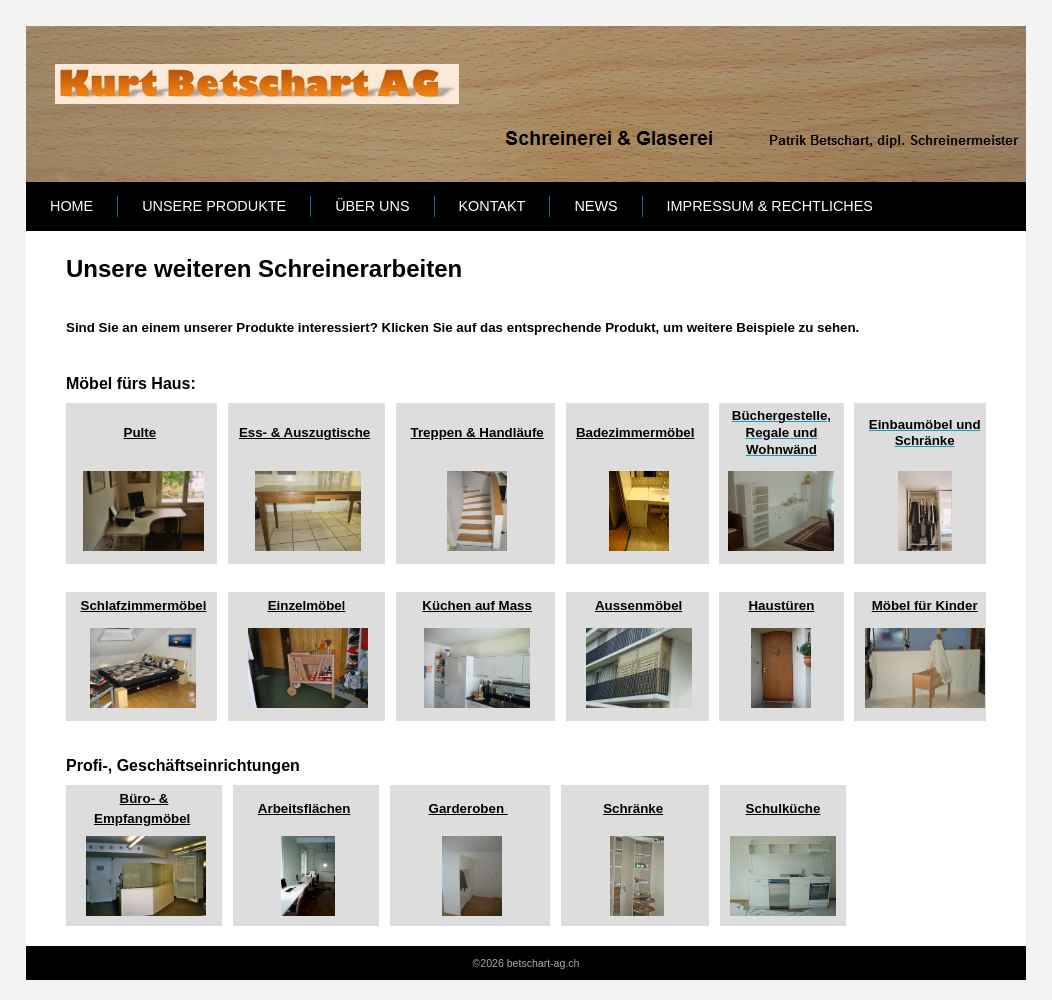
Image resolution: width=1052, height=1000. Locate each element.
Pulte (140, 432)
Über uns (372, 206)
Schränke (633, 808)
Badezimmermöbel (635, 432)
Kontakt (492, 206)
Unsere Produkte (214, 206)
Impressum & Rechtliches (770, 206)
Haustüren (781, 605)
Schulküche (783, 808)
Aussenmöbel (638, 605)
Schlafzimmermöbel (144, 605)
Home (71, 206)
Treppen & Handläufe (476, 432)
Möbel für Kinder (925, 605)
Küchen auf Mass (477, 605)
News (595, 206)
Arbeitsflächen (304, 808)
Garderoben (468, 808)
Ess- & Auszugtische (304, 432)
